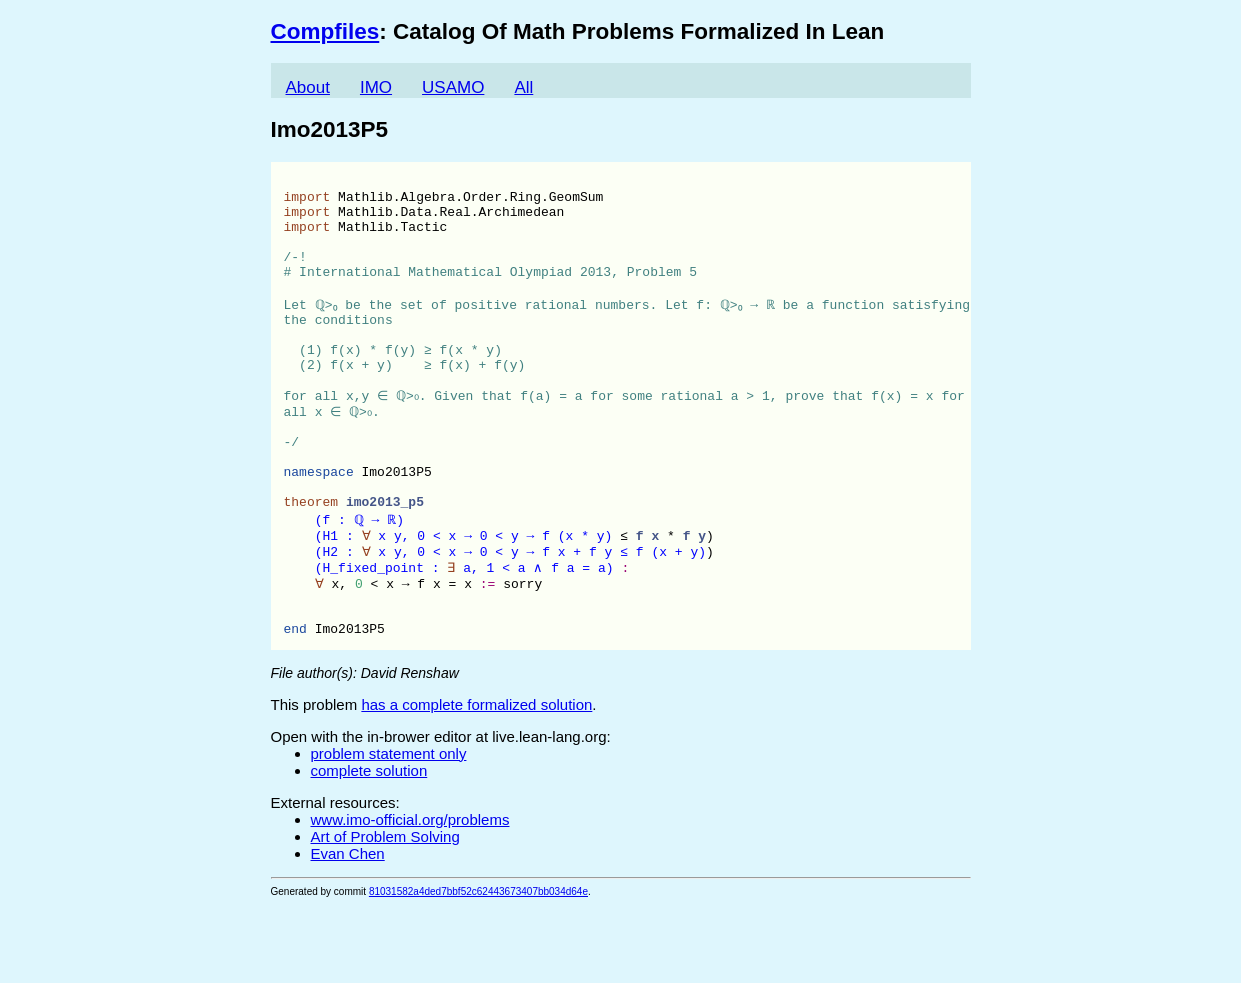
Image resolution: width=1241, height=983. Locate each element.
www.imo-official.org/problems (410, 897)
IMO (376, 87)
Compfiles (325, 31)
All (523, 87)
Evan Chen (348, 931)
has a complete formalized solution (476, 782)
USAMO (453, 87)
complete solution (369, 848)
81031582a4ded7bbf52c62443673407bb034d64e (478, 969)
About (308, 87)
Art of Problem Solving (385, 914)
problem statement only (389, 831)
